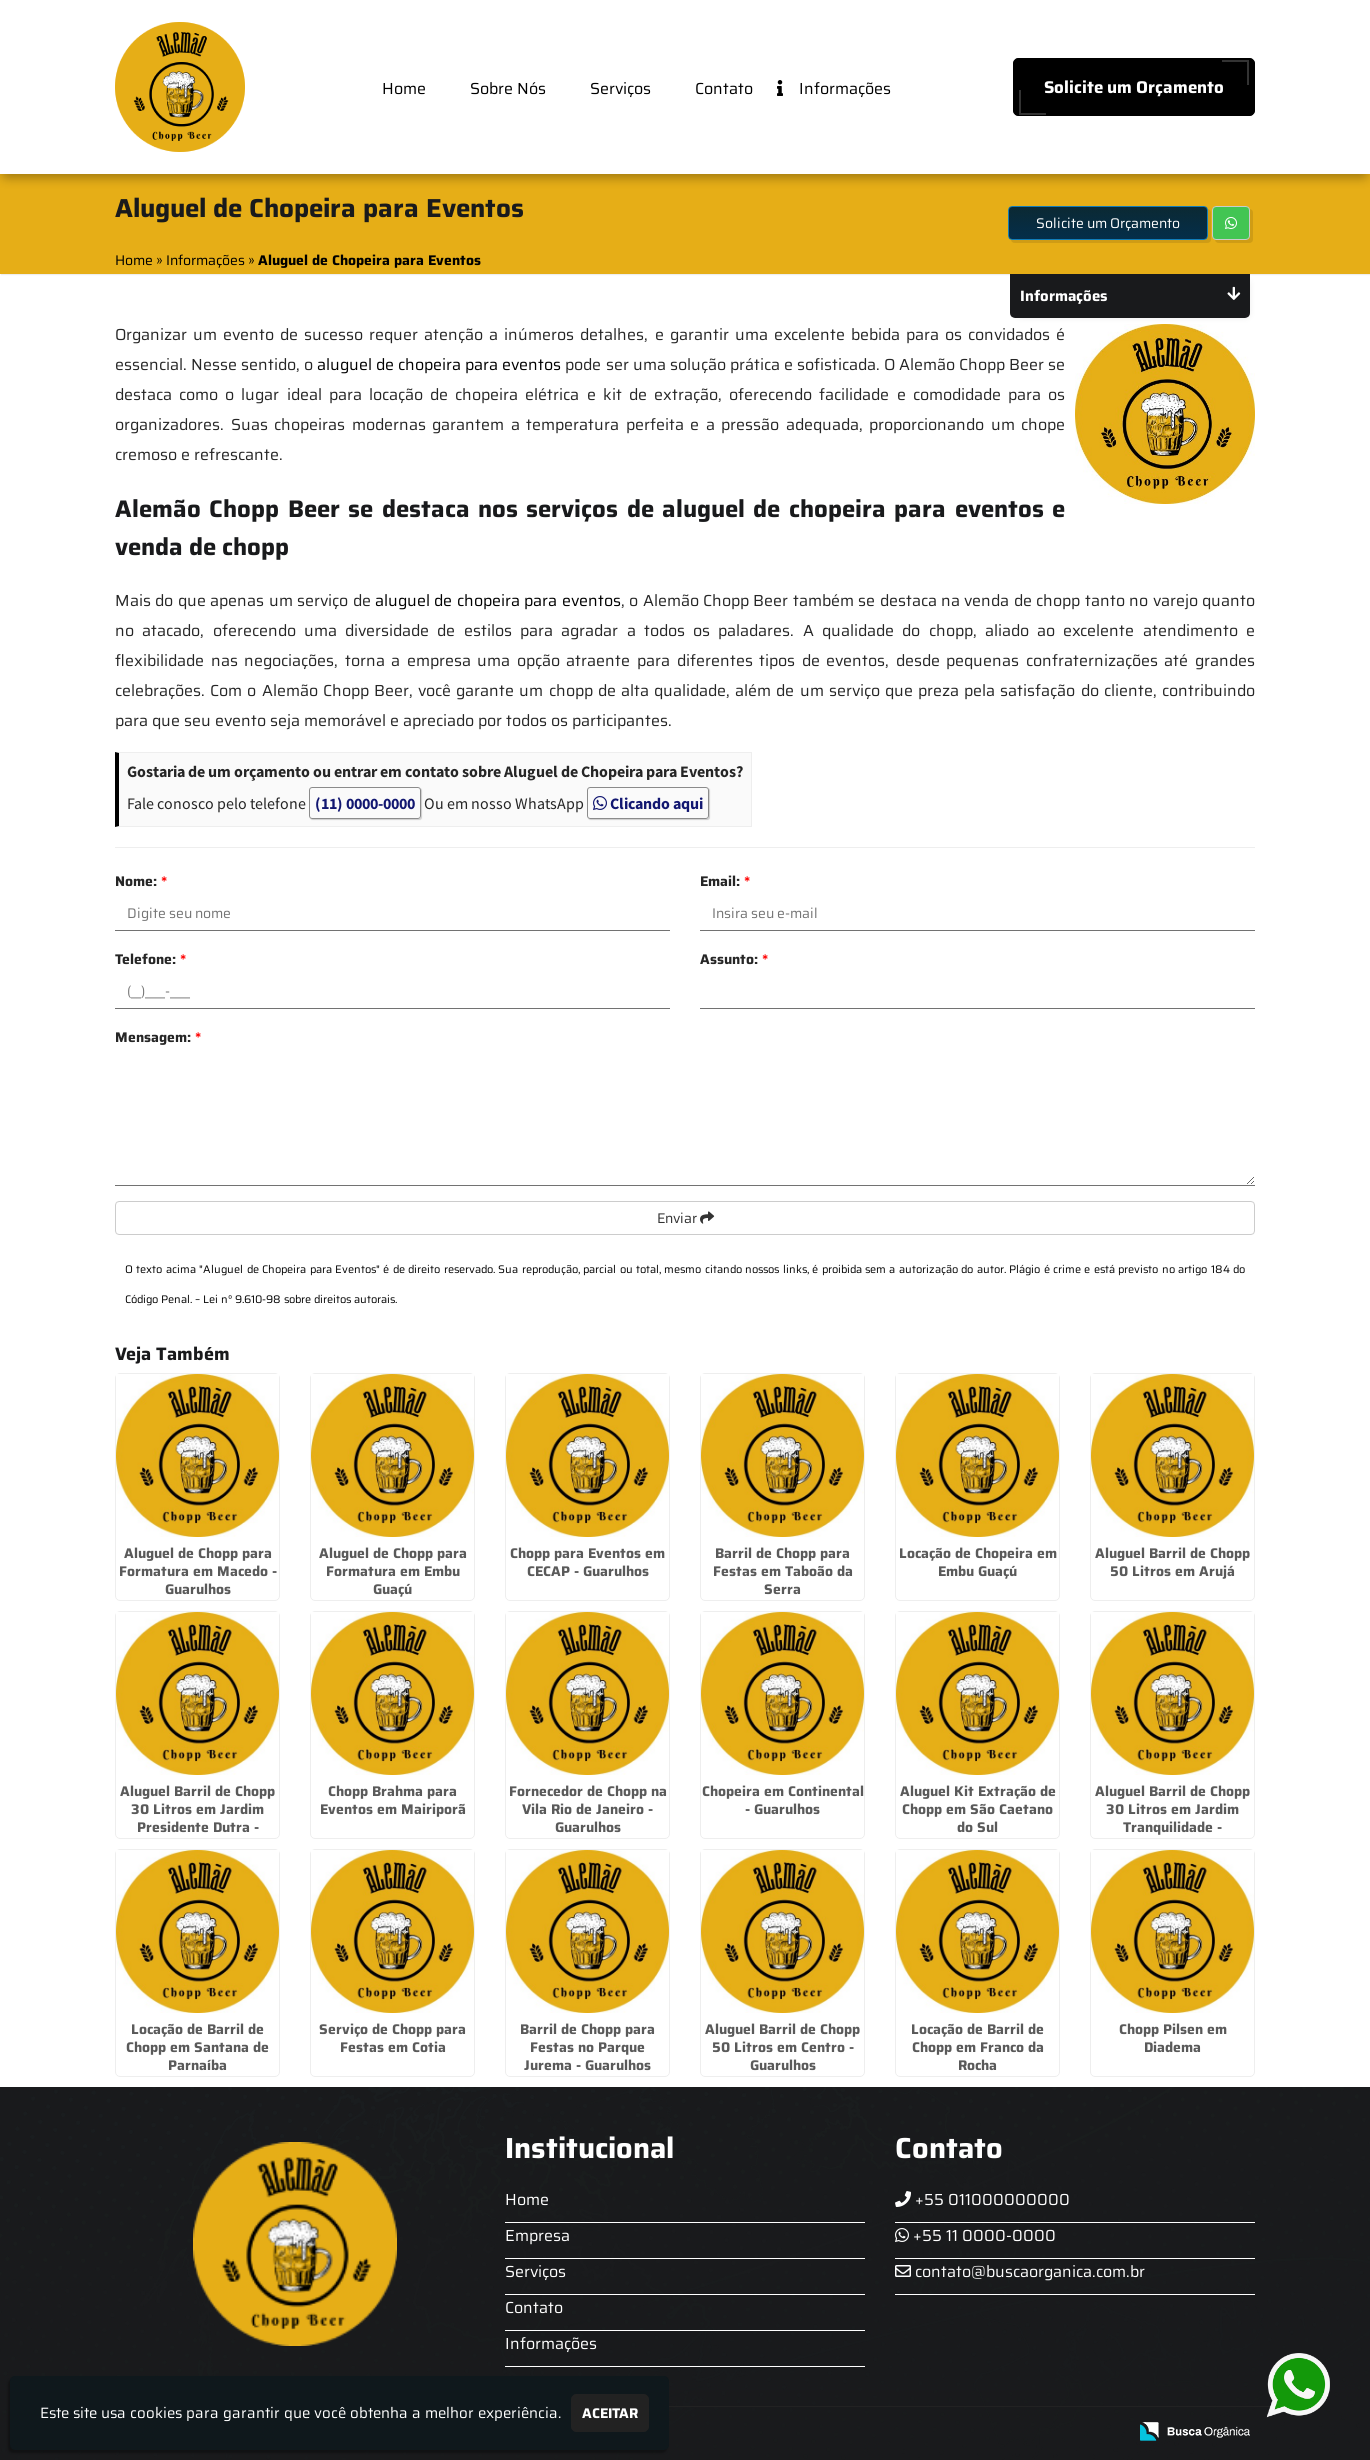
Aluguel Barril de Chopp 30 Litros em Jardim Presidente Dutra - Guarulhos (197, 1818)
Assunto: (734, 959)
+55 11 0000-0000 (975, 2235)
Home (404, 88)
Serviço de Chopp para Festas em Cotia (392, 2038)
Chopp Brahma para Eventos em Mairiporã (393, 1800)
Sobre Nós (508, 88)
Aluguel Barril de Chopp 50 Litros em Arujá (1172, 1562)
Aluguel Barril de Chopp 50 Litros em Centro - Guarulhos (782, 2047)
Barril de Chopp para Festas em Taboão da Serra (783, 1571)
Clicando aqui (648, 803)
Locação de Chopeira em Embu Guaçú (978, 1562)
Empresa (537, 2235)
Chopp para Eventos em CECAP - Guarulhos (587, 1562)
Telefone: (150, 959)
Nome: (141, 881)
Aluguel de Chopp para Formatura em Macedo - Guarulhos (198, 1571)
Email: (725, 881)
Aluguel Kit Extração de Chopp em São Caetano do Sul (978, 1809)
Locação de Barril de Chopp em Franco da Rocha (977, 2047)
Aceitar (610, 2413)
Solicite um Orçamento (1134, 87)
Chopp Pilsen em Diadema (1173, 2038)
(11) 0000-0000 (365, 803)
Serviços (620, 88)
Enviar (685, 1218)
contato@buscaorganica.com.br (1020, 2271)
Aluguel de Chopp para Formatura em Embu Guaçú (393, 1571)
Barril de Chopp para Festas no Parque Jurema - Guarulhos (587, 2047)
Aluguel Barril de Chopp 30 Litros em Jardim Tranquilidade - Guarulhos (1172, 1818)
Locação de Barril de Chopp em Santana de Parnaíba (197, 2047)
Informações (834, 90)
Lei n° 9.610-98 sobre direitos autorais (299, 1299)
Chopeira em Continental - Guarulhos (783, 1800)
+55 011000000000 (982, 2199)
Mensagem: (158, 1037)
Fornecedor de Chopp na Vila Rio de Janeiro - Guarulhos (588, 1809)
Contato (724, 88)
